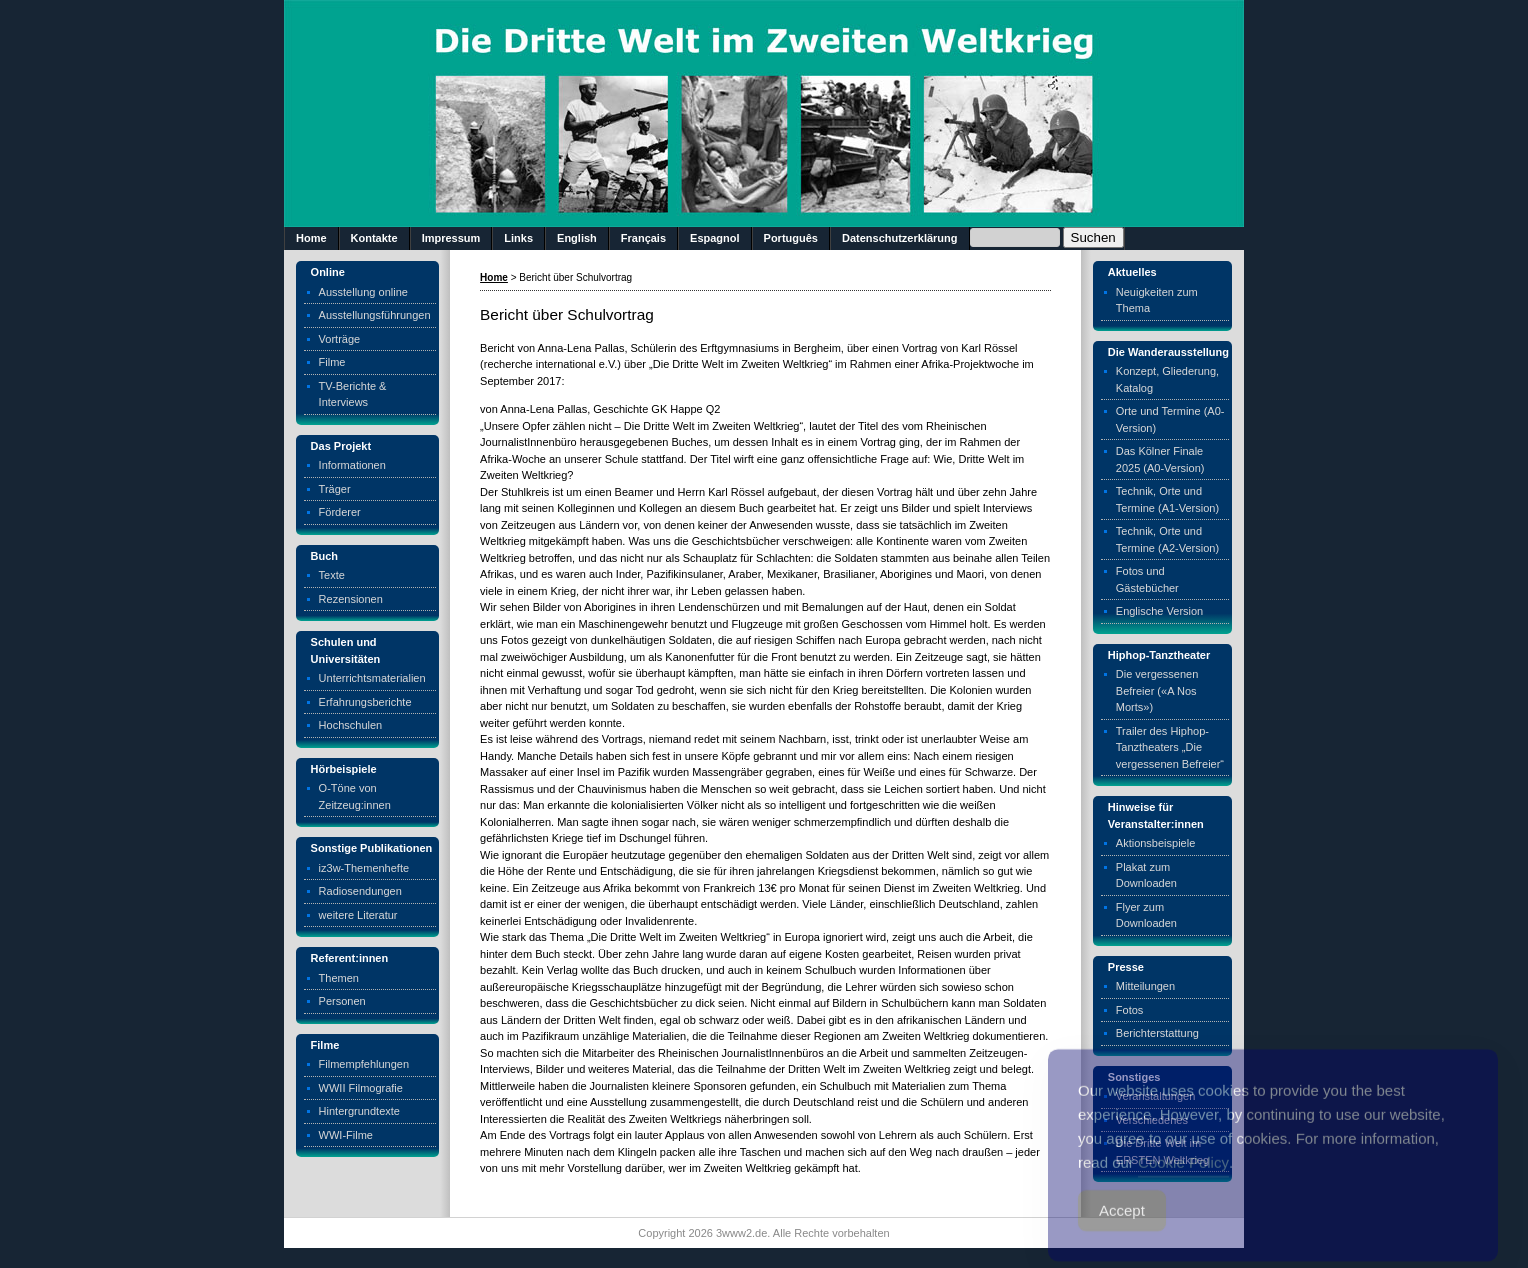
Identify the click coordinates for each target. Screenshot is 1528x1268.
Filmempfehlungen (364, 1064)
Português (791, 238)
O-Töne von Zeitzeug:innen (355, 796)
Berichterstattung (1157, 1033)
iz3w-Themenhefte (364, 868)
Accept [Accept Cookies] (1122, 1227)
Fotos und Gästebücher (1147, 579)
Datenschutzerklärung (900, 238)
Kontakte (374, 238)
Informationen (352, 465)
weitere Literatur (358, 915)
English (577, 238)
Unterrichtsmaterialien (372, 678)
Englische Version (1159, 611)
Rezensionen (351, 599)
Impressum (451, 238)
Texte (332, 575)
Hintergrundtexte (359, 1111)
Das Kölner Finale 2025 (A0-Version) (1160, 459)
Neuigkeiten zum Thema (1157, 300)
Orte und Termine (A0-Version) (1170, 419)
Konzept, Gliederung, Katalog (1167, 379)
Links (518, 238)
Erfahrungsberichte (365, 702)
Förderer (340, 512)
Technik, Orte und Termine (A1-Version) (1167, 499)
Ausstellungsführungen (375, 315)
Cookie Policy (1183, 1179)
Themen (339, 978)
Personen (342, 1001)
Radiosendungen (360, 891)
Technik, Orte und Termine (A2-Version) (1167, 539)
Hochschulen (351, 725)
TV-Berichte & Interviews (353, 394)
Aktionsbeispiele (1156, 843)
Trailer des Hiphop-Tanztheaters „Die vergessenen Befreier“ (1170, 747)
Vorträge (340, 339)
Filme (332, 362)
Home (311, 238)
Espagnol (715, 238)
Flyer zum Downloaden (1146, 915)
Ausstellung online (363, 292)
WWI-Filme (346, 1135)
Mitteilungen (1145, 986)
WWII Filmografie (361, 1088)
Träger (335, 489)
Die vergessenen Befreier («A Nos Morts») (1157, 690)
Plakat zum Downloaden (1146, 875)
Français (643, 238)
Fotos (1130, 1010)
